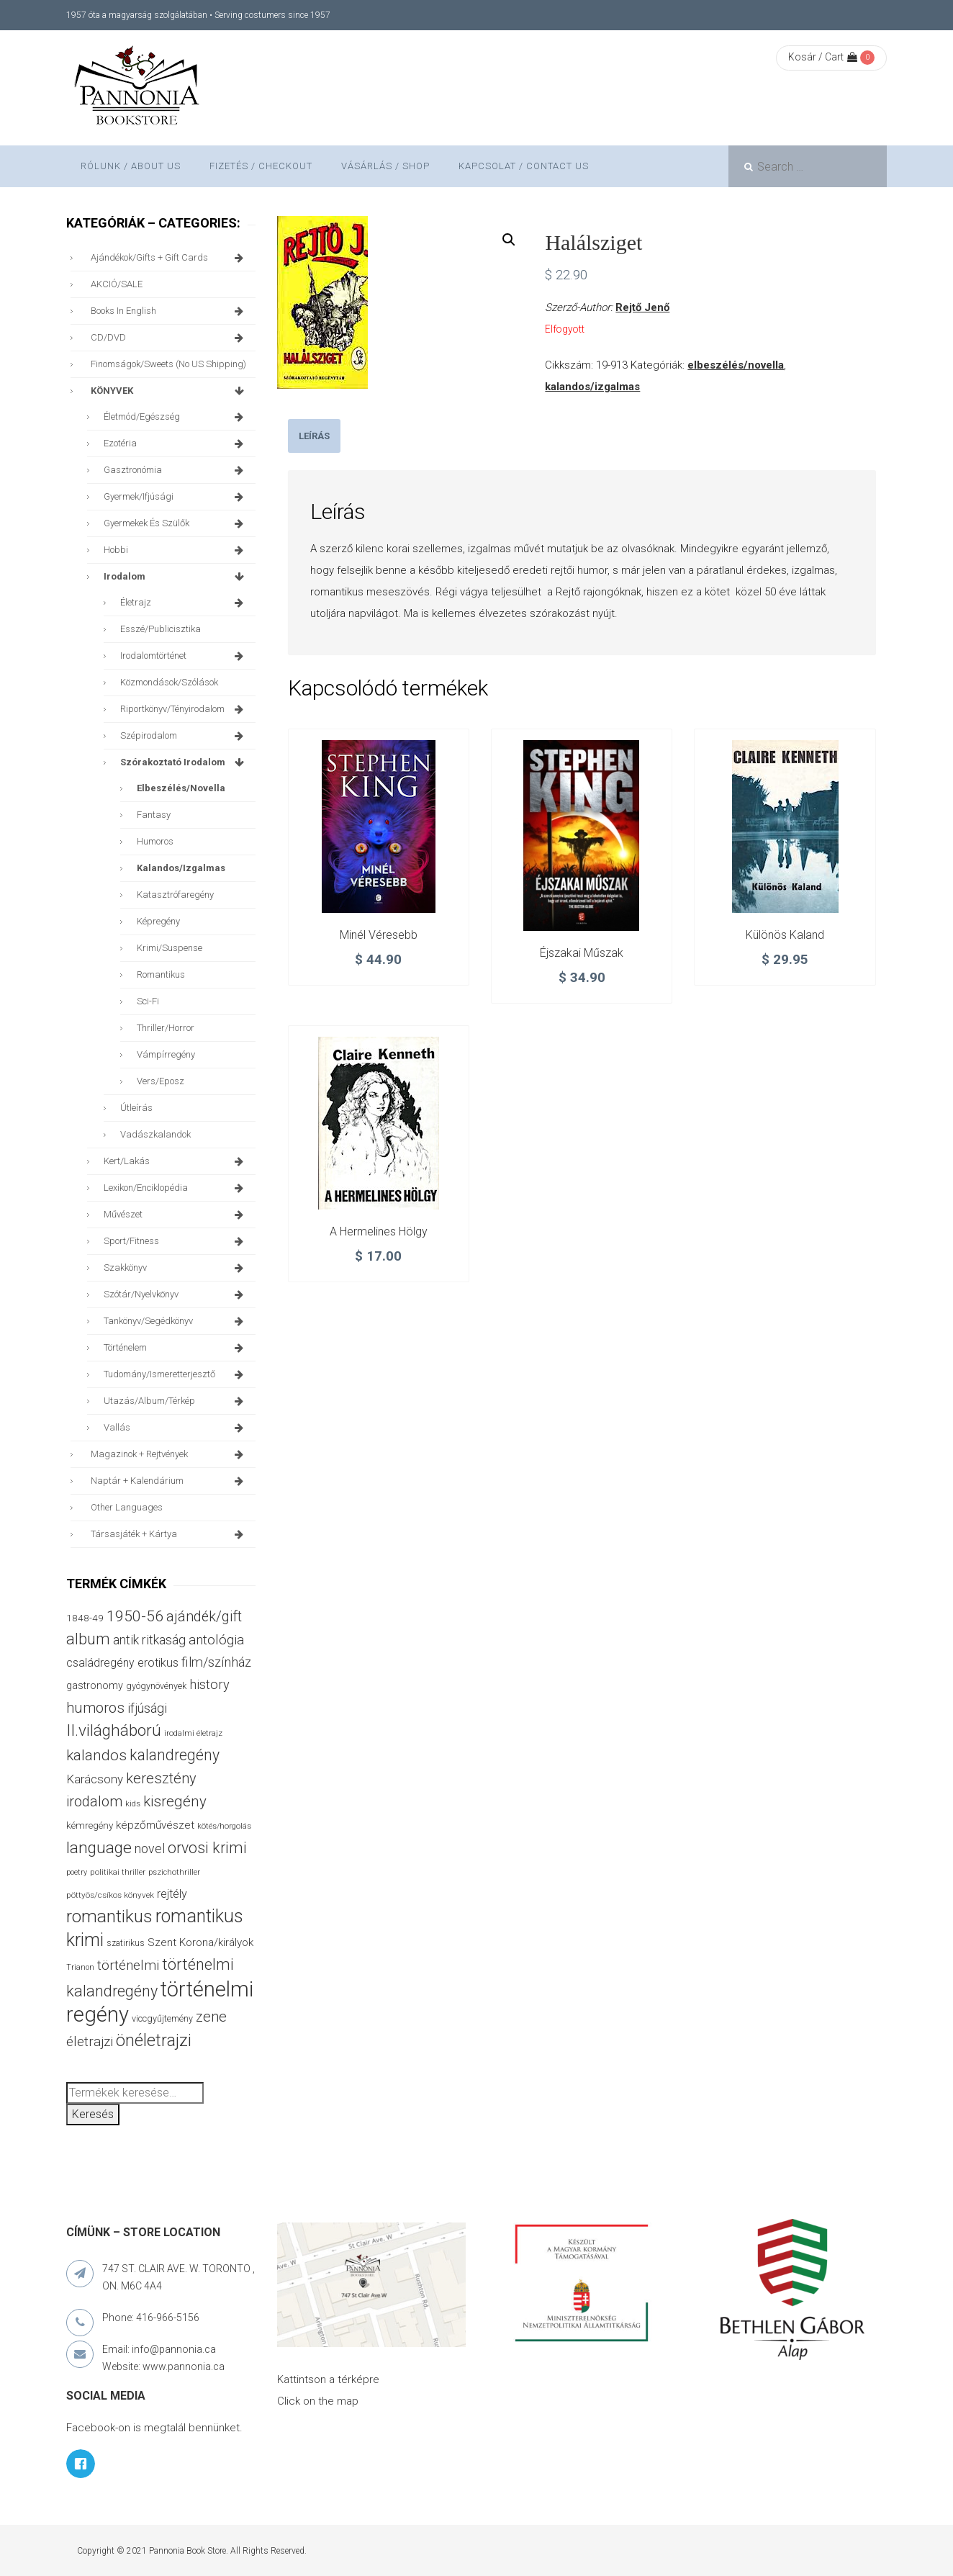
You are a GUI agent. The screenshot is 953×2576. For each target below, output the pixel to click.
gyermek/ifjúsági (176, 497)
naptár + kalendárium (169, 1481)
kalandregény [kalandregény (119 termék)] (175, 1755)
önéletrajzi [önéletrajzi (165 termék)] (153, 2040)
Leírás (314, 436)
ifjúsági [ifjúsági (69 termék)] (147, 1708)
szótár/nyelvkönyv (176, 1294)
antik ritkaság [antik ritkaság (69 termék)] (149, 1639)
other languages (127, 1507)
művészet (176, 1214)
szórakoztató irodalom (184, 762)
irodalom (176, 576)
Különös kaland (785, 935)
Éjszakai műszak (581, 953)
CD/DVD (169, 337)
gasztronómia (176, 470)
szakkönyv (176, 1268)
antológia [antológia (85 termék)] (216, 1639)
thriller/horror (165, 1027)
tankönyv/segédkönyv (176, 1321)
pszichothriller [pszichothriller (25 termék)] (174, 1872)
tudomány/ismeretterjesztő (176, 1374)
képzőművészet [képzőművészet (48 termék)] (155, 1825)
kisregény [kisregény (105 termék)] (175, 1801)
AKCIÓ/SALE (117, 284)
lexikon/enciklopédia (176, 1188)
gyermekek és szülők (176, 523)
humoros (155, 841)
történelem (176, 1348)
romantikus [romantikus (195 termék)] (109, 1916)
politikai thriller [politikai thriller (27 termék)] (117, 1872)
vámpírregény (166, 1054)
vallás (176, 1427)
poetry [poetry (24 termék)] (76, 1872)
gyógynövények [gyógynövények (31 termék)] (156, 1685)
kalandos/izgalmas (592, 386)
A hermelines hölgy (379, 1231)
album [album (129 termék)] (88, 1639)
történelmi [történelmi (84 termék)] (128, 1965)
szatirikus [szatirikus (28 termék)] (126, 1943)
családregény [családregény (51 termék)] (100, 1663)
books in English (169, 311)
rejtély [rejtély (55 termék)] (172, 1894)
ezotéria (176, 443)
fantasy (154, 814)
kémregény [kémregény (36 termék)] (89, 1825)
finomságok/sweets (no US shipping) (168, 364)
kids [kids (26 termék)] (132, 1803)
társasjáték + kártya (169, 1534)
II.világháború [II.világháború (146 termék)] (113, 1730)
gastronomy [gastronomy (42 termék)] (94, 1686)
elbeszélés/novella (735, 365)
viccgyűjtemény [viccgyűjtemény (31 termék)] (162, 2018)
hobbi (176, 550)
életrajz (184, 602)
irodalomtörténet (184, 656)
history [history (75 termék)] (209, 1684)
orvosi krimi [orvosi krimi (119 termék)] (207, 1848)
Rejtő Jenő (642, 307)
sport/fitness (176, 1241)
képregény (158, 921)
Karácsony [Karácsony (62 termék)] (94, 1779)
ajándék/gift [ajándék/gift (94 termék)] (204, 1616)
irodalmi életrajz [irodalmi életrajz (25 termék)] (193, 1733)
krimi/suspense (169, 947)
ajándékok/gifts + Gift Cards (169, 258)
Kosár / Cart (822, 57)
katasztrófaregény (175, 894)
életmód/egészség (176, 417)
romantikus (161, 974)
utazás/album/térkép (176, 1401)
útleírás (136, 1107)
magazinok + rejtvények (169, 1454)
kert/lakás (176, 1161)
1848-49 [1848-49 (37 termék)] (85, 1617)
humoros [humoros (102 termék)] (95, 1707)
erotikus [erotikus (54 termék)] (158, 1663)
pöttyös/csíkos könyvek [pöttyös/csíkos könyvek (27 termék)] (110, 1895)
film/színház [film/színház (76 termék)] (216, 1662)
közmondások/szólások (169, 682)
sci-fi (148, 1001)
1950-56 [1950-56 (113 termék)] (135, 1616)
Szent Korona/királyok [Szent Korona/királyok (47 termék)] (200, 1942)
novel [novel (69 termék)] (150, 1848)
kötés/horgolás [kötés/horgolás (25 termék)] (224, 1826)
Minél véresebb (378, 935)
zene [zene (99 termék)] (211, 2016)
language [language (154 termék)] (99, 1847)
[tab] (314, 436)
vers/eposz (160, 1081)
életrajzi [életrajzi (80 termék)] (89, 2042)
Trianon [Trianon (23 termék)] (80, 1967)
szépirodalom (184, 736)
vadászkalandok (155, 1134)
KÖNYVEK (169, 391)
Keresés (93, 2114)
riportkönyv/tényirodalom (184, 709)
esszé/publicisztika (160, 628)
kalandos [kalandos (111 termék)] (96, 1755)
